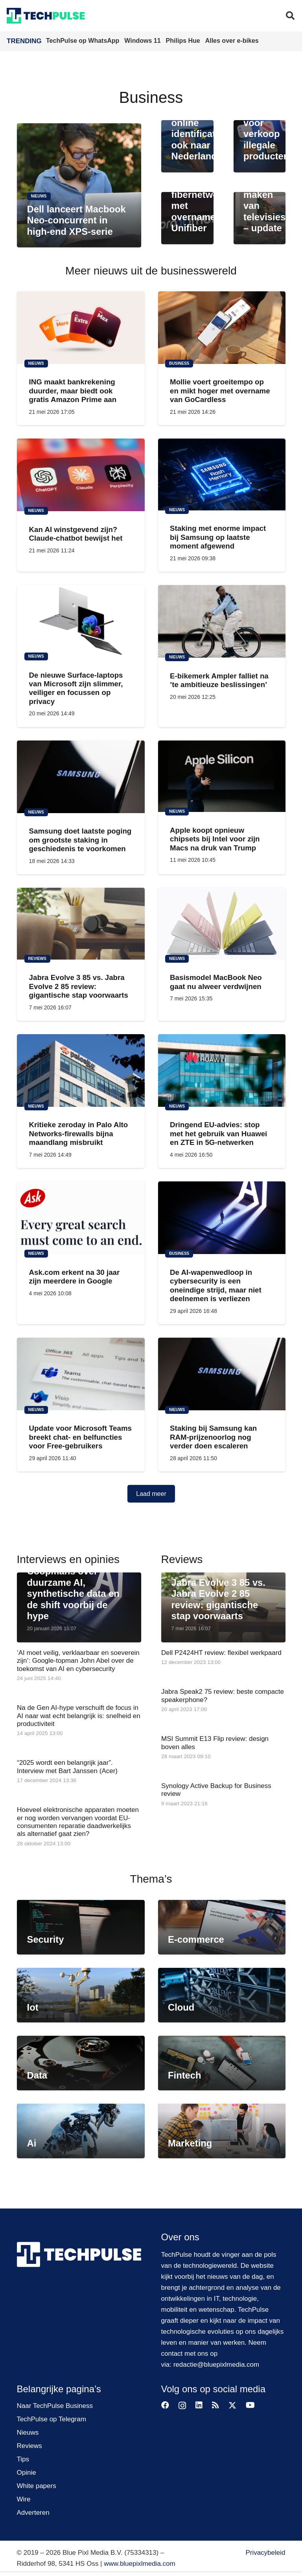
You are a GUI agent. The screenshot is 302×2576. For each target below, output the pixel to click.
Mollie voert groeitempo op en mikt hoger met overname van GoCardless (220, 391)
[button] (290, 16)
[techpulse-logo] (46, 16)
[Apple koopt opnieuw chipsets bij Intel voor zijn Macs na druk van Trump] (221, 776)
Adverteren (33, 2512)
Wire (24, 2499)
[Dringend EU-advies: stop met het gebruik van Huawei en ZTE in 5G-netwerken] (221, 1070)
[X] (232, 2405)
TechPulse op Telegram (51, 2419)
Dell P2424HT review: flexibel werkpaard (221, 1652)
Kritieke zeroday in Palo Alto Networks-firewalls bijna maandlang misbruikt (78, 1134)
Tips (23, 2459)
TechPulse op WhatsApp (83, 40)
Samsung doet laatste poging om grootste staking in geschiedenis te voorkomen (80, 840)
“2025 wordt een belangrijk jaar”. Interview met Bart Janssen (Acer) (67, 1766)
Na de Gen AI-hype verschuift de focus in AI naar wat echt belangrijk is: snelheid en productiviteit (78, 1716)
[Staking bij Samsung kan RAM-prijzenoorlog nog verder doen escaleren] (221, 1374)
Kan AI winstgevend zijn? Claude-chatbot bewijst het (75, 533)
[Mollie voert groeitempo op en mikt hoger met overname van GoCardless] (221, 327)
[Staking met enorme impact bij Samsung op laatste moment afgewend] (221, 475)
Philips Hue (184, 40)
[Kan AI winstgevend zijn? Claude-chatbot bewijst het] (81, 475)
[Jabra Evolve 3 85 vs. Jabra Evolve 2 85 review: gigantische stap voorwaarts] (81, 924)
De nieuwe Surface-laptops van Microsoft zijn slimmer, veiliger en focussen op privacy (76, 688)
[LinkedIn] (199, 2405)
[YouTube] (250, 2405)
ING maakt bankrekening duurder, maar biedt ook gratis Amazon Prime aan (72, 391)
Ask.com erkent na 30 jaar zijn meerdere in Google (74, 1276)
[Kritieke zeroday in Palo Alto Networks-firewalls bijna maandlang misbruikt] (81, 1070)
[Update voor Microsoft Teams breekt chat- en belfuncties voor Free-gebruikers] (81, 1374)
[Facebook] (165, 2405)
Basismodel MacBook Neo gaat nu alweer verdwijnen (216, 982)
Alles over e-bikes (232, 40)
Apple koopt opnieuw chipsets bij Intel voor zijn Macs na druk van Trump (215, 839)
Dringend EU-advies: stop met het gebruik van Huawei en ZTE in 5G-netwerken (218, 1134)
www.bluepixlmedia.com (139, 2563)
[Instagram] (182, 2405)
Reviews (29, 2446)
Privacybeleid (265, 2552)
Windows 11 (143, 40)
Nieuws (28, 2432)
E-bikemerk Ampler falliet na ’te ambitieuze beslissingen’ (219, 680)
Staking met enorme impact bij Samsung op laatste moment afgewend (218, 537)
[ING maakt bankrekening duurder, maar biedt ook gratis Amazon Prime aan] (81, 327)
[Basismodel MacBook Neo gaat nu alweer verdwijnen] (221, 924)
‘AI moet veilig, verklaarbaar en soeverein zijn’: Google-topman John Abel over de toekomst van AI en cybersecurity (78, 1661)
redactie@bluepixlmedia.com (216, 2364)
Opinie (26, 2472)
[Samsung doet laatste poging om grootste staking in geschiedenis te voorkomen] (81, 776)
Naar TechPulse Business (55, 2406)
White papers (36, 2486)
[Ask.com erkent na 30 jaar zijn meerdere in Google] (81, 1218)
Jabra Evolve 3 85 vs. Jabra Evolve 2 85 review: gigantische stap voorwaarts (78, 987)
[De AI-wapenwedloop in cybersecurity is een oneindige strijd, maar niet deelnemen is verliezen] (221, 1218)
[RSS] (215, 2405)
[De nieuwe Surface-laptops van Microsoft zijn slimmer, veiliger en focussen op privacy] (81, 621)
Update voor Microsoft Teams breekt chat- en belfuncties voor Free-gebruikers (80, 1437)
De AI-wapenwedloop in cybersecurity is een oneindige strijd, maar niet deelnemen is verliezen (215, 1285)
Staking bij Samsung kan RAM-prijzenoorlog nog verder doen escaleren (213, 1437)
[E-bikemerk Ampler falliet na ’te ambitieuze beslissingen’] (221, 621)
